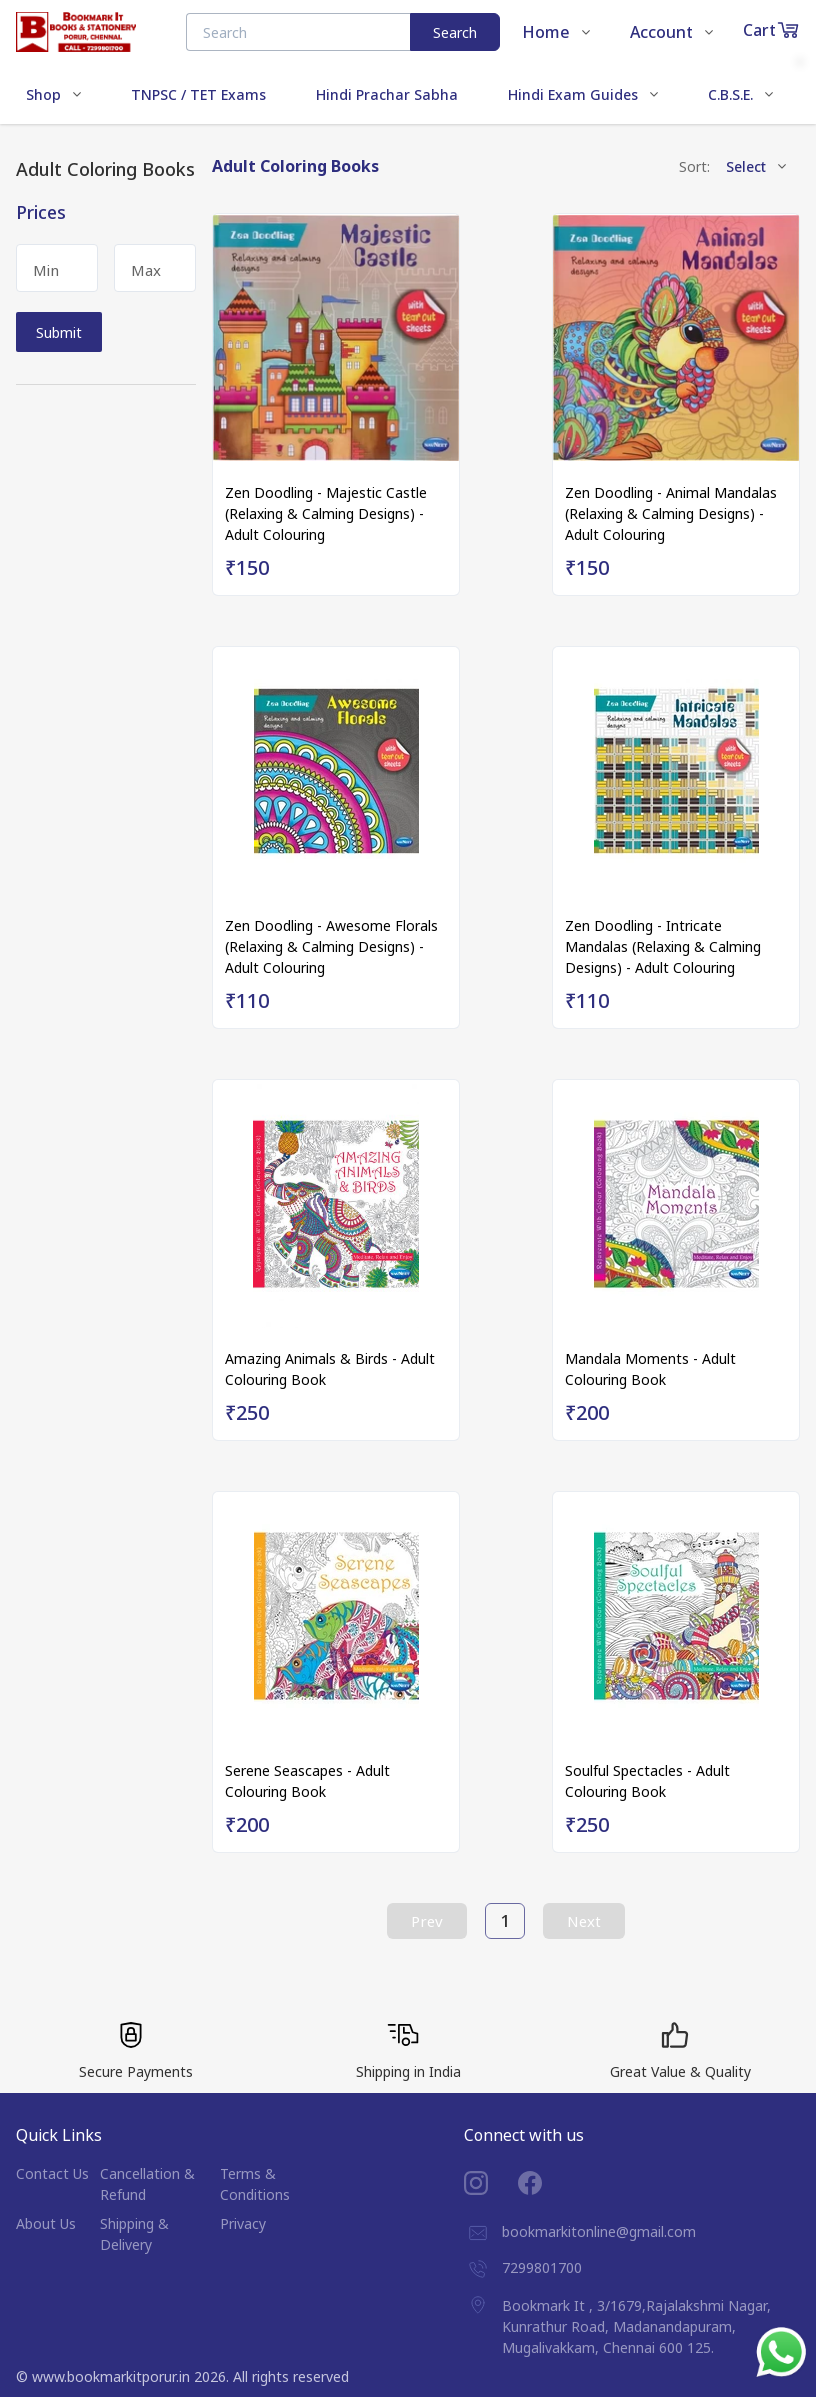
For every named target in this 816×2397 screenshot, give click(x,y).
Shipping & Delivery (134, 2234)
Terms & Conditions (255, 2184)
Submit (59, 332)
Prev (427, 1921)
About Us (46, 2223)
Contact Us (52, 2173)
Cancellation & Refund (147, 2184)
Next (584, 1921)
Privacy (243, 2223)
